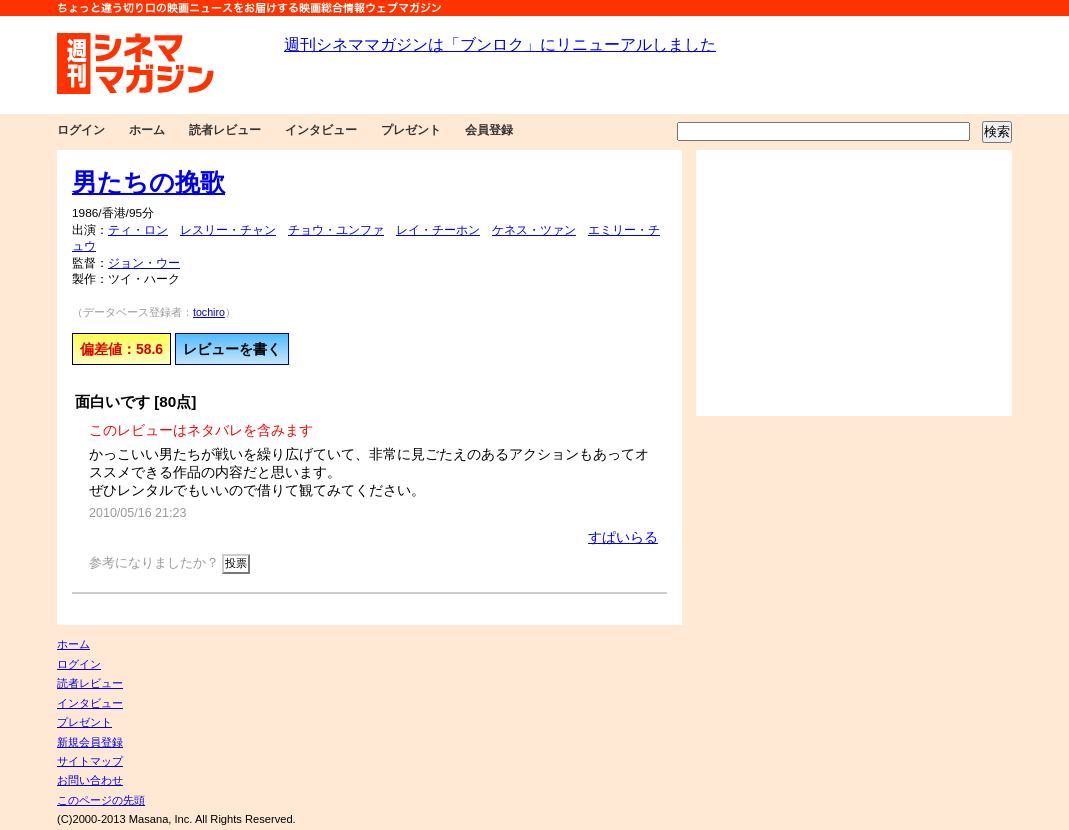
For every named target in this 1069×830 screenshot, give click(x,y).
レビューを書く (232, 349)
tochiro (209, 312)
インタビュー (321, 130)
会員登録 (489, 130)
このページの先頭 (101, 800)
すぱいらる (623, 537)
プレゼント (411, 130)
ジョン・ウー (144, 263)
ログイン (81, 130)
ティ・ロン (138, 230)
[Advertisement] (854, 283)
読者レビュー (225, 130)
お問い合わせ (90, 780)
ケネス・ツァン (534, 230)
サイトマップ (90, 761)
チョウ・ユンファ (336, 230)
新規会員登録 (90, 742)
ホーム (147, 130)
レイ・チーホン (438, 230)
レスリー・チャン (228, 230)
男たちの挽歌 (148, 182)
